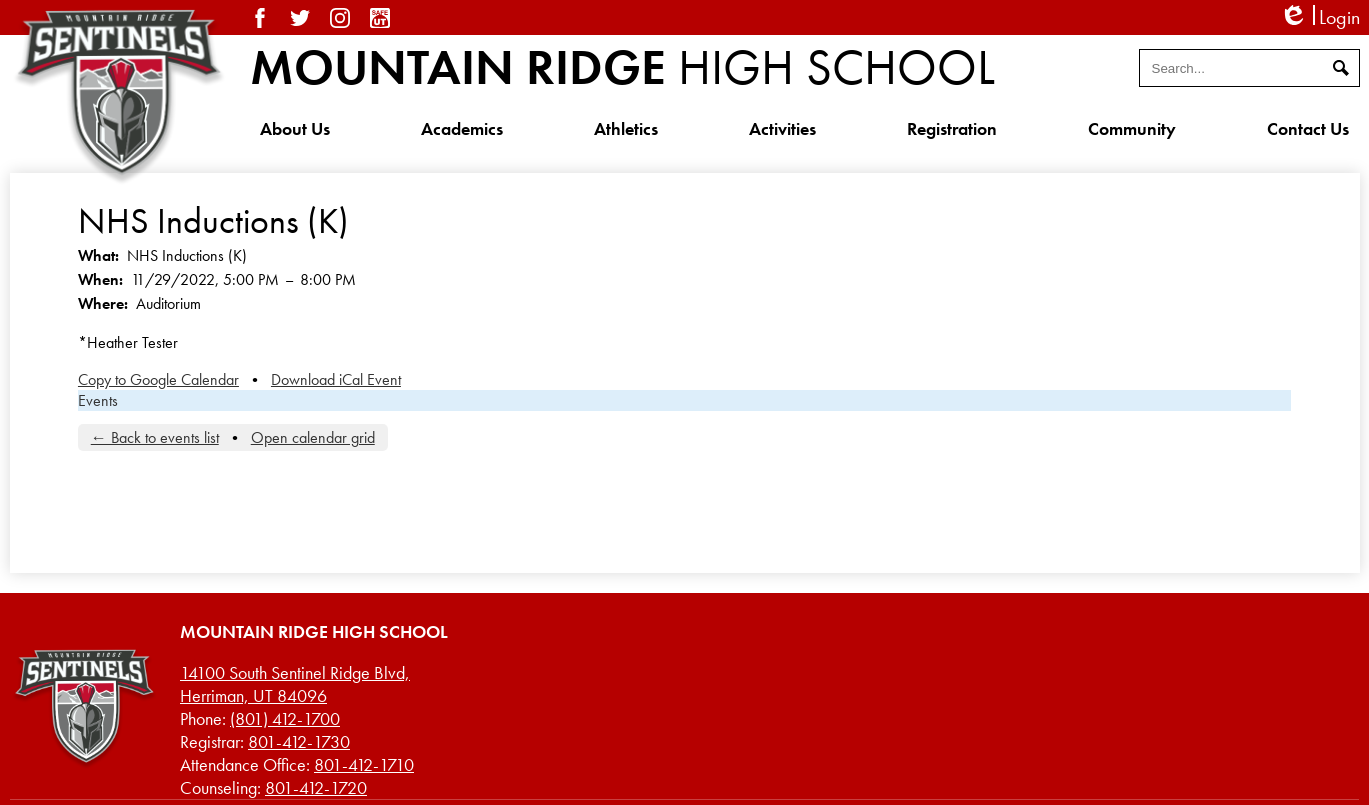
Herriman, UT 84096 (295, 684)
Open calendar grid (313, 437)
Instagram (340, 18)
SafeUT (380, 18)
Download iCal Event (336, 379)
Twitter (300, 18)
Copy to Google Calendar (158, 379)
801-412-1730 (299, 741)
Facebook (260, 18)
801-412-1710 (364, 764)
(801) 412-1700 (285, 718)
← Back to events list (155, 437)
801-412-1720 (316, 787)
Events (98, 400)
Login (1319, 17)
